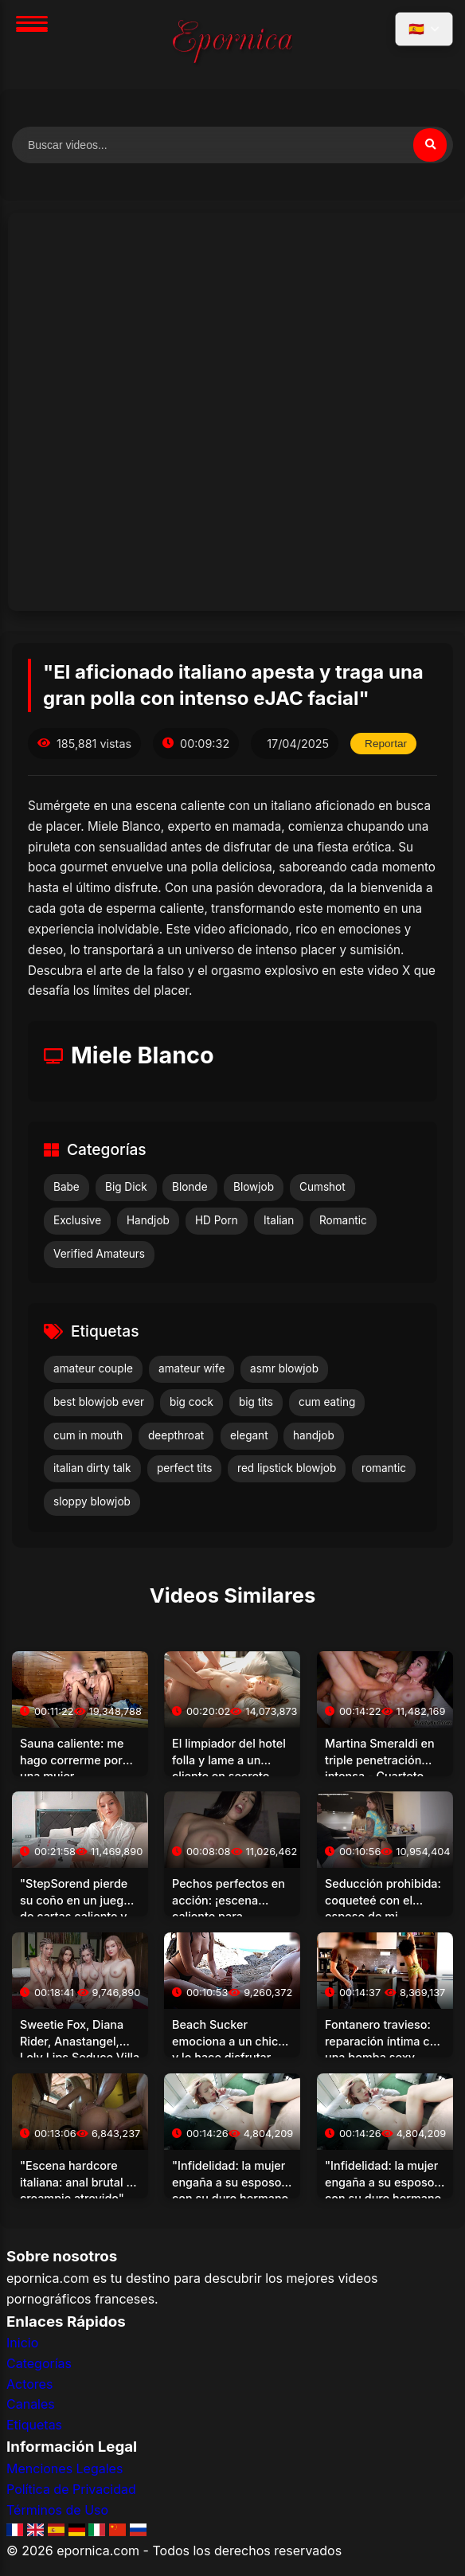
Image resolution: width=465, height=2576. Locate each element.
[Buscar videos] (232, 145)
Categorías (39, 2363)
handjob (313, 1435)
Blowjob (253, 1186)
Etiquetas (34, 2425)
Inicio (22, 2343)
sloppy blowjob (92, 1501)
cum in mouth (88, 1435)
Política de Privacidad (71, 2489)
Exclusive (77, 1220)
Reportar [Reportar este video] (386, 744)
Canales (30, 2404)
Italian (279, 1220)
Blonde (190, 1186)
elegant (249, 1435)
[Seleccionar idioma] (424, 29)
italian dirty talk (92, 1468)
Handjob (148, 1220)
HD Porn (216, 1220)
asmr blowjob (284, 1368)
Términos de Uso (57, 2510)
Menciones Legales (64, 2468)
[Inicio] (232, 44)
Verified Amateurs (99, 1253)
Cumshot (322, 1186)
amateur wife (191, 1368)
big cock (191, 1402)
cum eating (327, 1402)
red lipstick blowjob (286, 1468)
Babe (66, 1186)
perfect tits (184, 1468)
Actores (29, 2384)
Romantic (343, 1220)
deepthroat (176, 1435)
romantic (383, 1468)
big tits (256, 1402)
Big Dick (126, 1186)
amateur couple (93, 1368)
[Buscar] (430, 145)
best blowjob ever (98, 1402)
